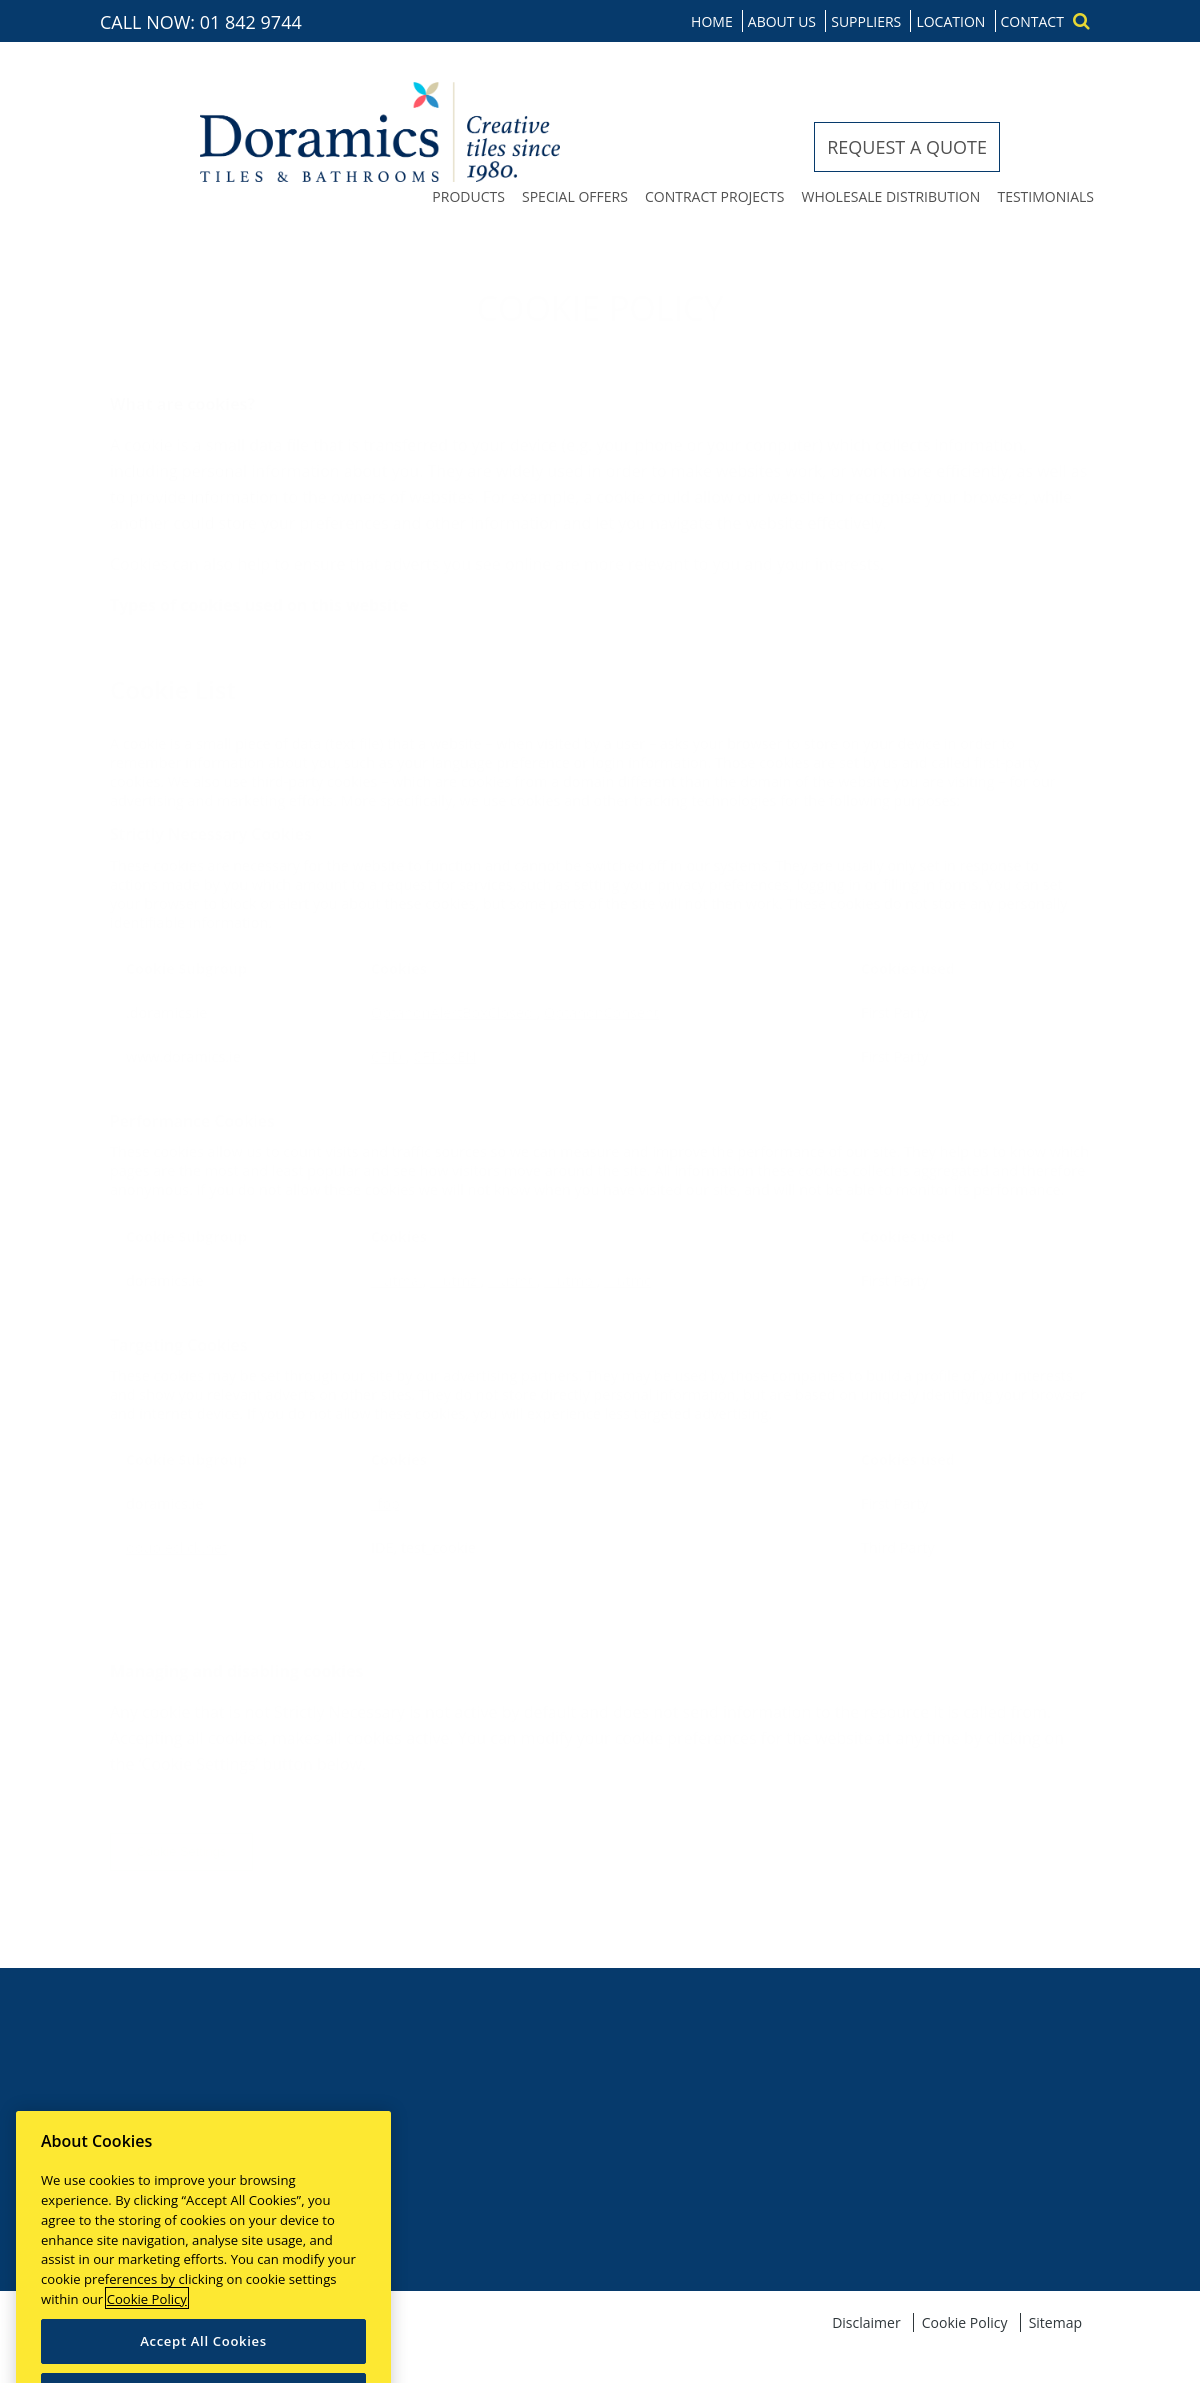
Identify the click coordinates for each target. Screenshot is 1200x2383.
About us (782, 21)
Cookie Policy (965, 2322)
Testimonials (1045, 196)
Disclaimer (866, 2322)
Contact (1032, 21)
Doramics (380, 132)
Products (468, 196)
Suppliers (866, 21)
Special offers (575, 196)
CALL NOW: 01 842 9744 (201, 22)
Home (712, 21)
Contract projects (714, 196)
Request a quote (907, 147)
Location (950, 21)
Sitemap (1055, 2322)
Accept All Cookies (203, 2354)
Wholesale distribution (890, 196)
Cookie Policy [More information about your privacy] (147, 2311)
